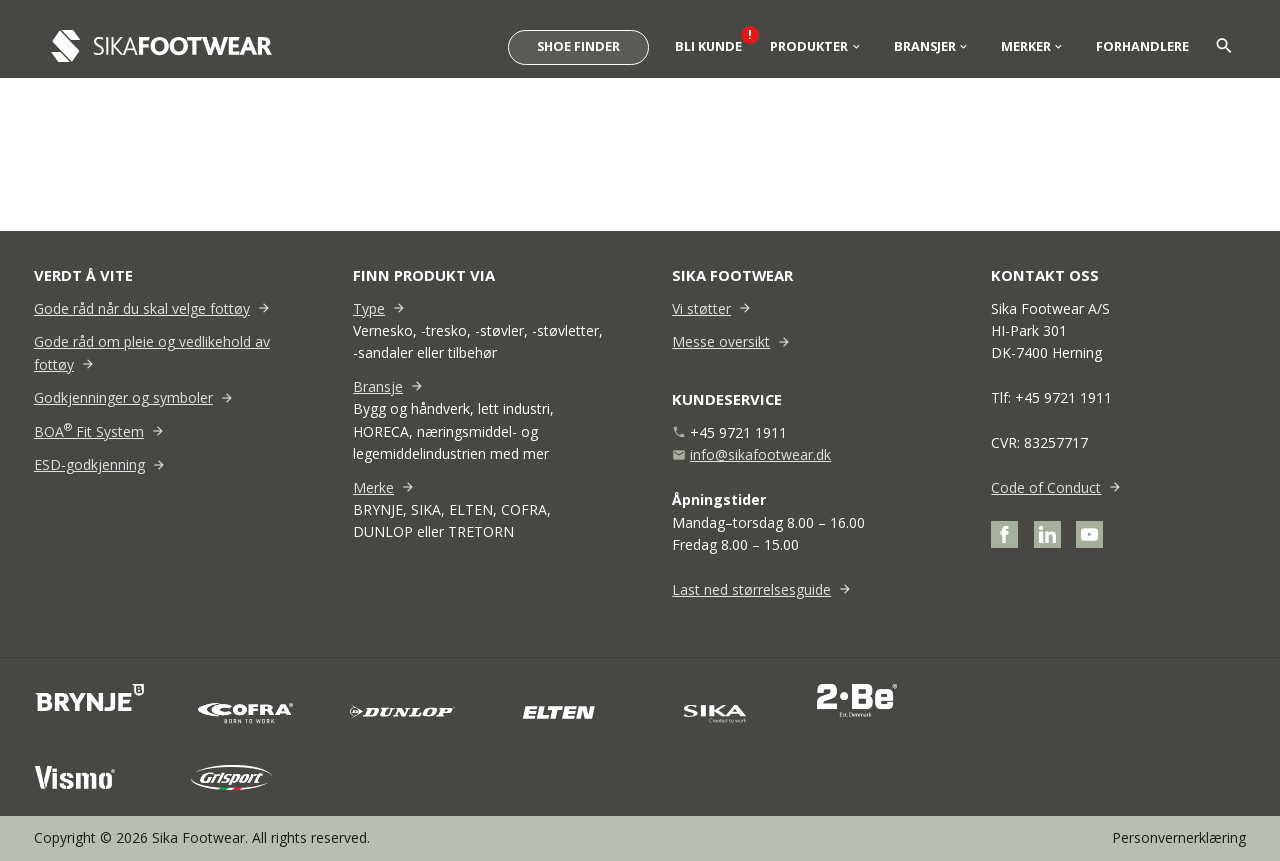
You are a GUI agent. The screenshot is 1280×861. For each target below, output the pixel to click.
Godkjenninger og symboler (123, 397)
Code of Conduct (1046, 487)
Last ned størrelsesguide (751, 589)
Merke (373, 487)
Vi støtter (701, 308)
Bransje (378, 386)
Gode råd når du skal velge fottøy (142, 308)
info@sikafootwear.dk (760, 454)
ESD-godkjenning (89, 464)
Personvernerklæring (1179, 837)
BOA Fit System (89, 431)
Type (369, 308)
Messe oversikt (721, 341)
